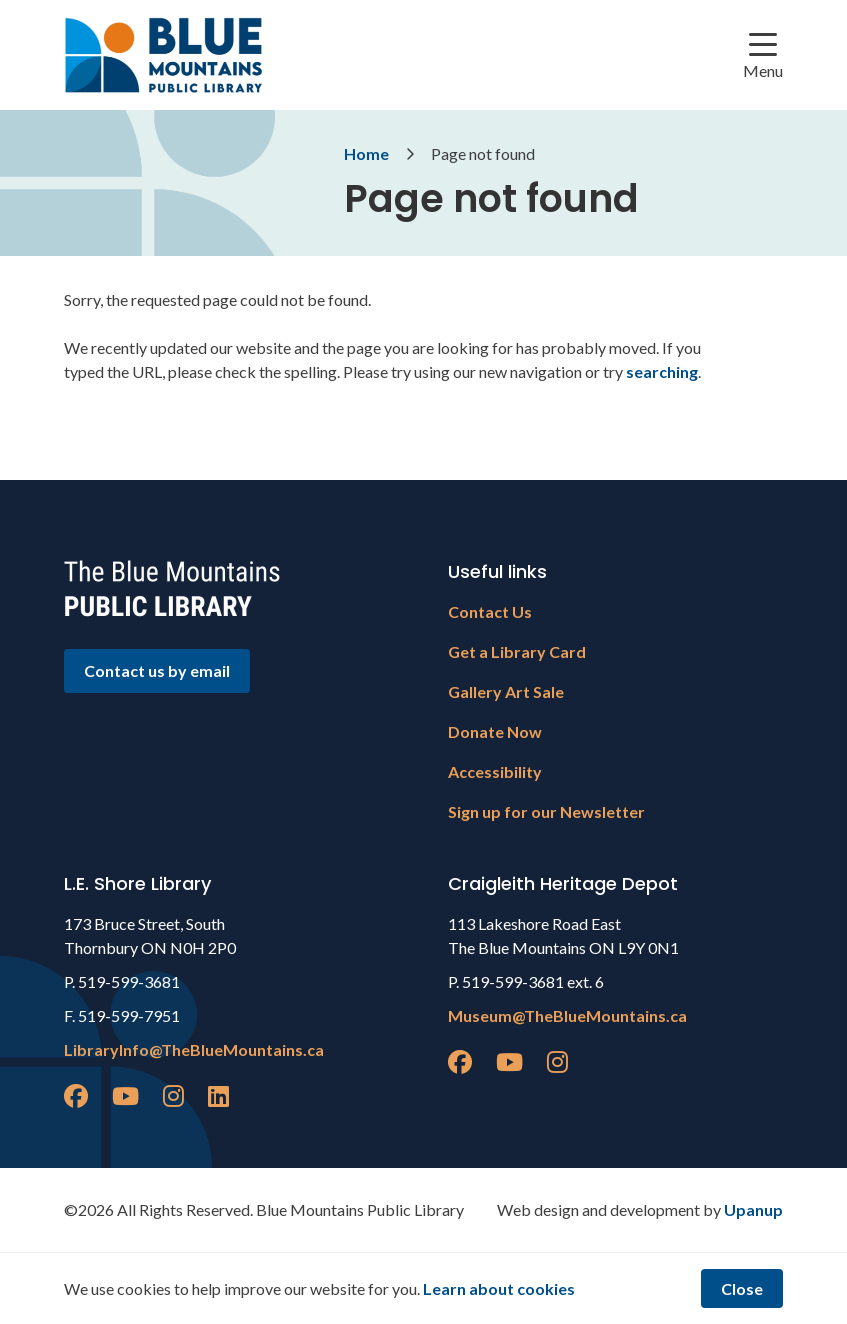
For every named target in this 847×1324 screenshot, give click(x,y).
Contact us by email (157, 670)
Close (742, 1288)
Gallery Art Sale (506, 691)
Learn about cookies (499, 1288)
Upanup (753, 1209)
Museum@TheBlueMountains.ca (567, 1015)
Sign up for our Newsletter (546, 811)
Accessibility (495, 771)
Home (366, 153)
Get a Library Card (517, 651)
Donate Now (495, 731)
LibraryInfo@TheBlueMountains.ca (194, 1049)
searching (662, 371)
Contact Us (490, 611)
